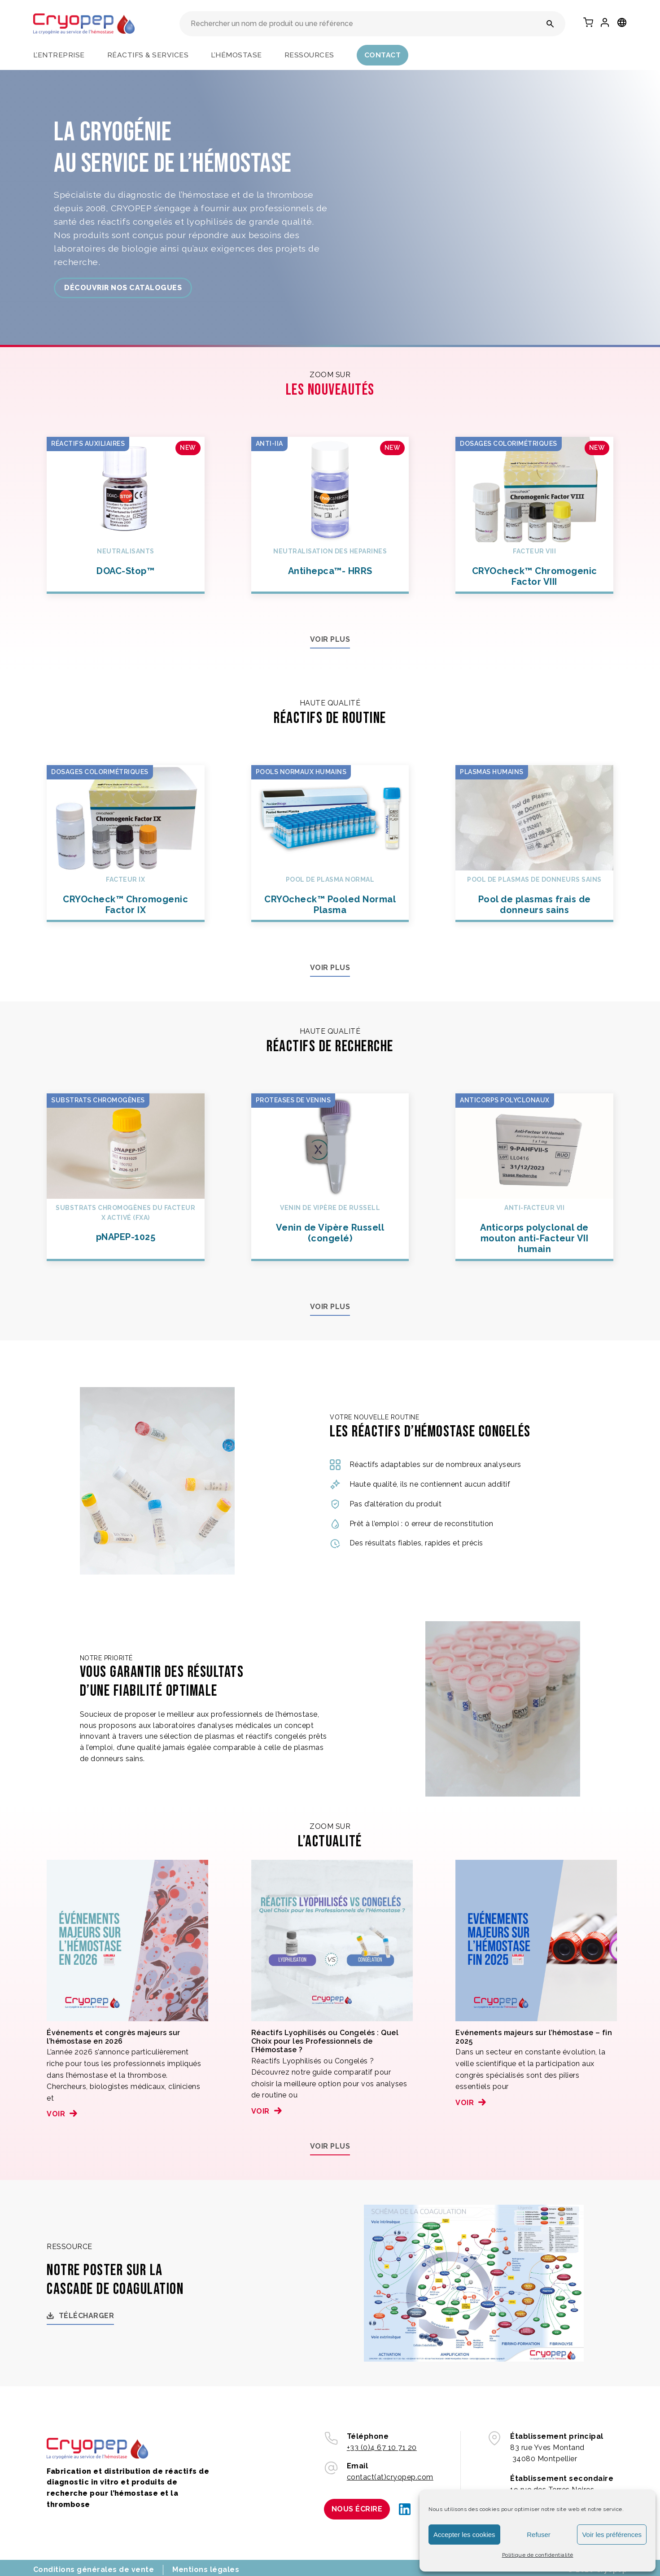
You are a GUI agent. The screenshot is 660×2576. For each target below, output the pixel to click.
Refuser (539, 2534)
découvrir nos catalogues (123, 287)
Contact (382, 55)
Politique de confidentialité (537, 2555)
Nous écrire (357, 2509)
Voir (56, 2114)
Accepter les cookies (464, 2534)
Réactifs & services (148, 55)
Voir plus (330, 639)
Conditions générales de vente (93, 2569)
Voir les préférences (612, 2534)
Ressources (309, 55)
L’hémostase (236, 55)
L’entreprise (59, 55)
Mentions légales (205, 2569)
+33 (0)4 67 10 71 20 (382, 2447)
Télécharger (86, 2315)
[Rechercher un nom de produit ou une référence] (550, 23)
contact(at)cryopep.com (390, 2477)
